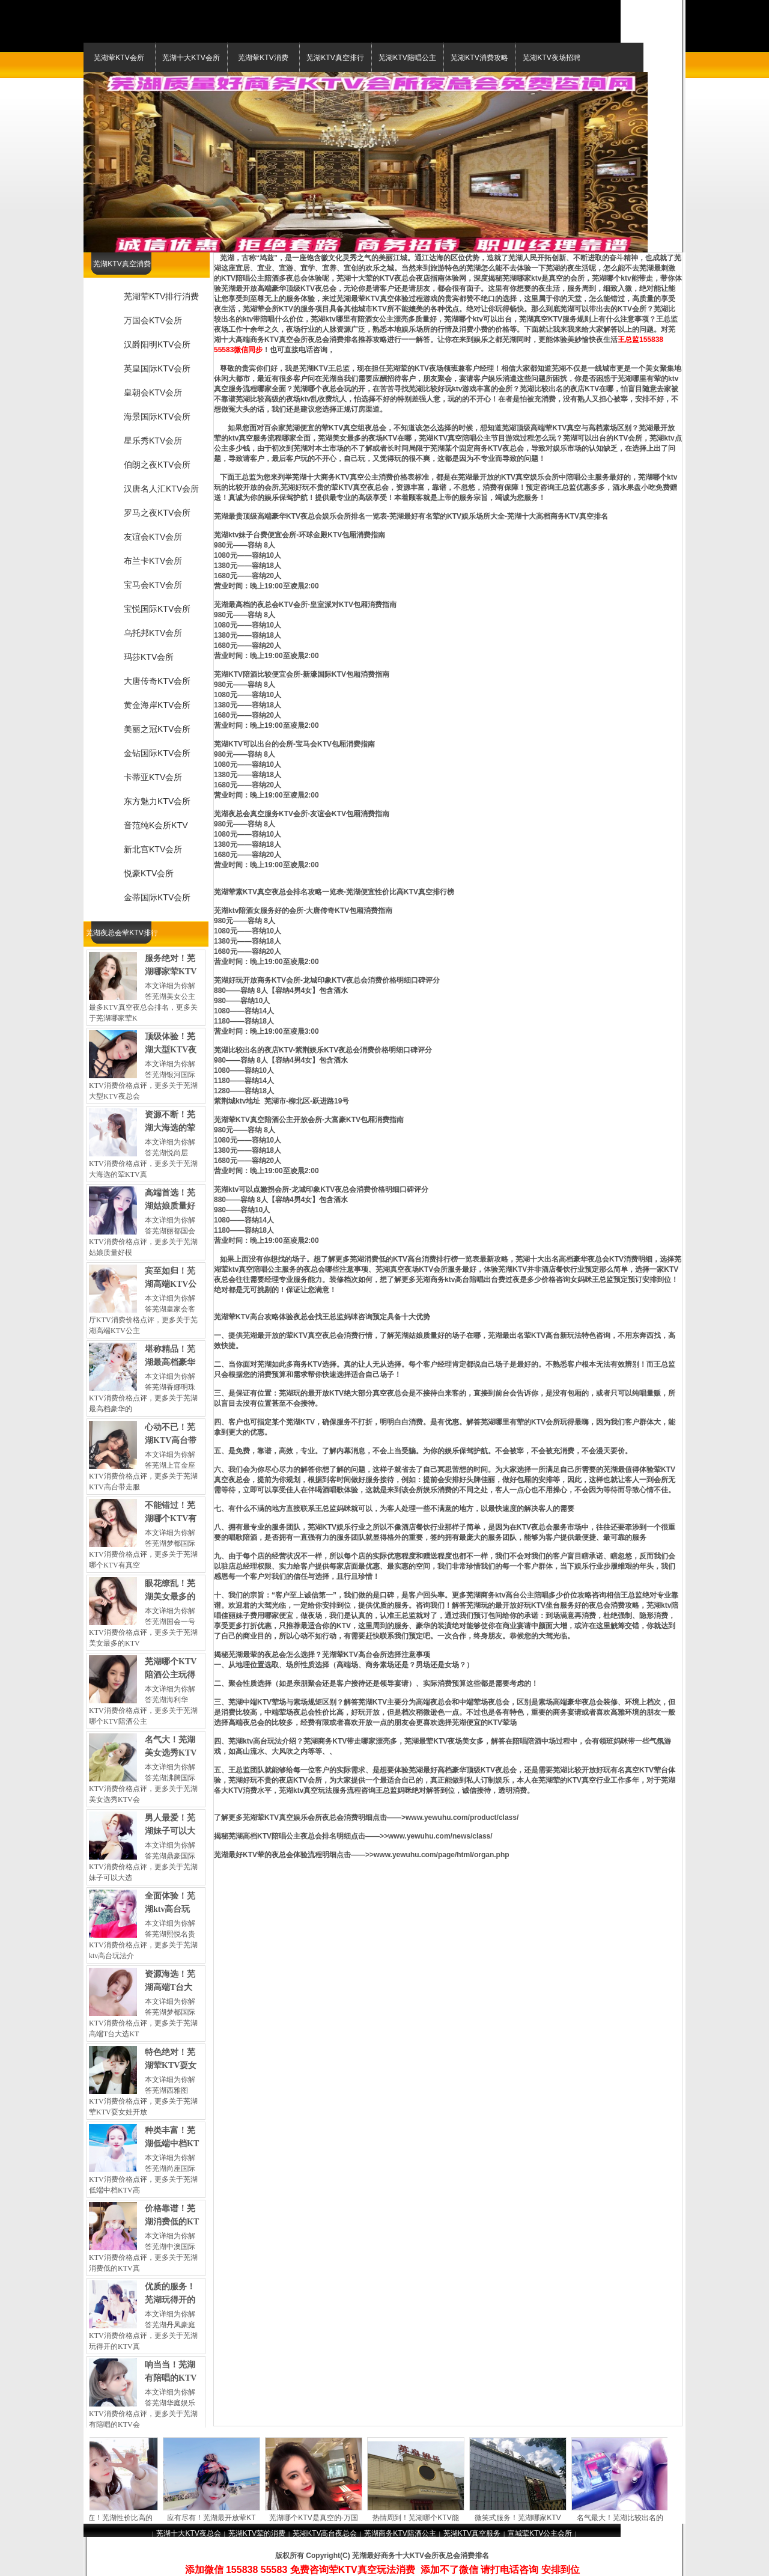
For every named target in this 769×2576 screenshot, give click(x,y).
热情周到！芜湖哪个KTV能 (420, 2517)
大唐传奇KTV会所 (157, 681)
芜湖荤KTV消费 (263, 57)
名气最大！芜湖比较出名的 (625, 2517)
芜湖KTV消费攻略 (479, 57)
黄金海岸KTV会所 (157, 705)
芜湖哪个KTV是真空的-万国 (318, 2517)
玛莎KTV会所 (149, 657)
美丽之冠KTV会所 (157, 729)
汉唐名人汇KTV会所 (161, 488)
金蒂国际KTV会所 (157, 897)
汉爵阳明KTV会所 (157, 344)
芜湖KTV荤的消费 (256, 2533)
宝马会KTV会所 (153, 585)
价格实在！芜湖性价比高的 (114, 2517)
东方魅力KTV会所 (157, 801)
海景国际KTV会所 (157, 416)
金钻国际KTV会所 (157, 753)
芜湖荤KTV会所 (119, 57)
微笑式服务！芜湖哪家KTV (522, 2517)
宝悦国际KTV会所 (157, 609)
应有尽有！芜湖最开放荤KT (216, 2517)
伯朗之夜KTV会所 (157, 464)
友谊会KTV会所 (153, 537)
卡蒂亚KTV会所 (153, 777)
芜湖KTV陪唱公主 (407, 57)
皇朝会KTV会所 (153, 392)
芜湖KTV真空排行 (334, 57)
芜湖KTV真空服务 (471, 2533)
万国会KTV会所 (153, 320)
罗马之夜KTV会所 (157, 512)
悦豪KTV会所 (149, 873)
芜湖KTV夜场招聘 (551, 57)
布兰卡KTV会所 (153, 561)
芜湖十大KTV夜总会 (188, 2533)
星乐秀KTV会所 (153, 440)
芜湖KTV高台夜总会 (325, 2533)
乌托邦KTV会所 (153, 633)
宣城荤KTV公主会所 (540, 2533)
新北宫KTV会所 (153, 849)
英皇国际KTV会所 (157, 368)
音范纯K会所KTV (156, 825)
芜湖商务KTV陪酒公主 (400, 2533)
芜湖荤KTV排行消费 (161, 296)
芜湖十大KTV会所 (190, 57)
